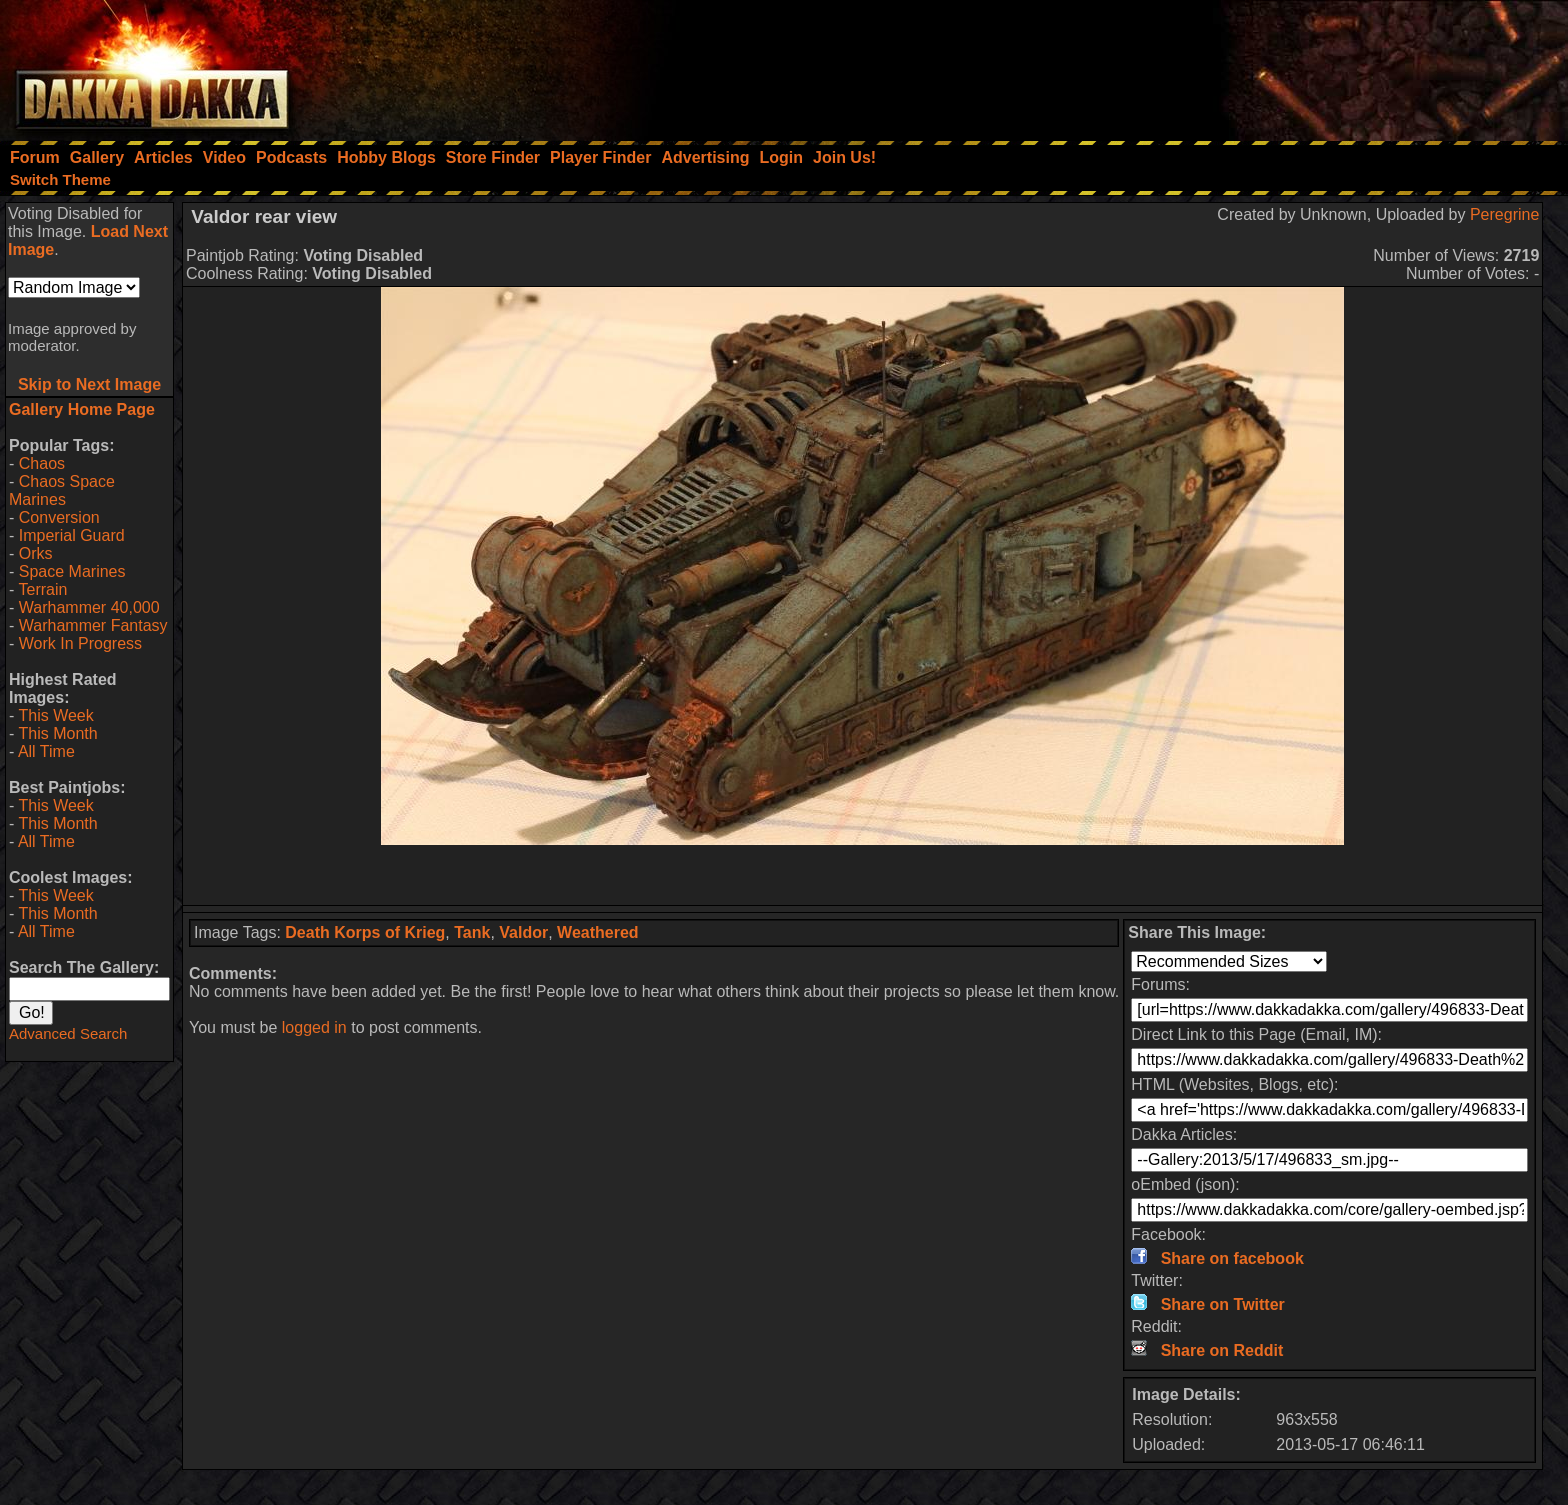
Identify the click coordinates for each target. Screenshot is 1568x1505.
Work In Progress (80, 643)
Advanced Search (68, 1033)
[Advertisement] (1299, 65)
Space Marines (72, 571)
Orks (36, 553)
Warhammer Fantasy (93, 625)
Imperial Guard (72, 535)
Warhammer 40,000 (89, 607)
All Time (46, 751)
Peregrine (1504, 214)
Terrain (42, 589)
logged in (314, 1027)
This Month (57, 733)
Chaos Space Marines (62, 490)
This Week (55, 715)
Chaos (42, 463)
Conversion (59, 517)
